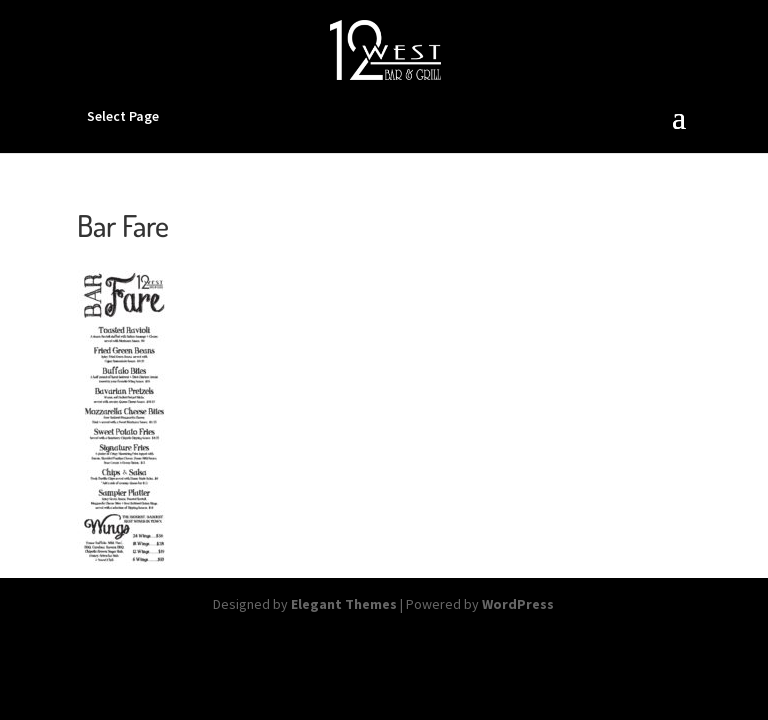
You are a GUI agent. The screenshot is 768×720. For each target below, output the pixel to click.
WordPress (518, 604)
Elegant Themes (344, 604)
